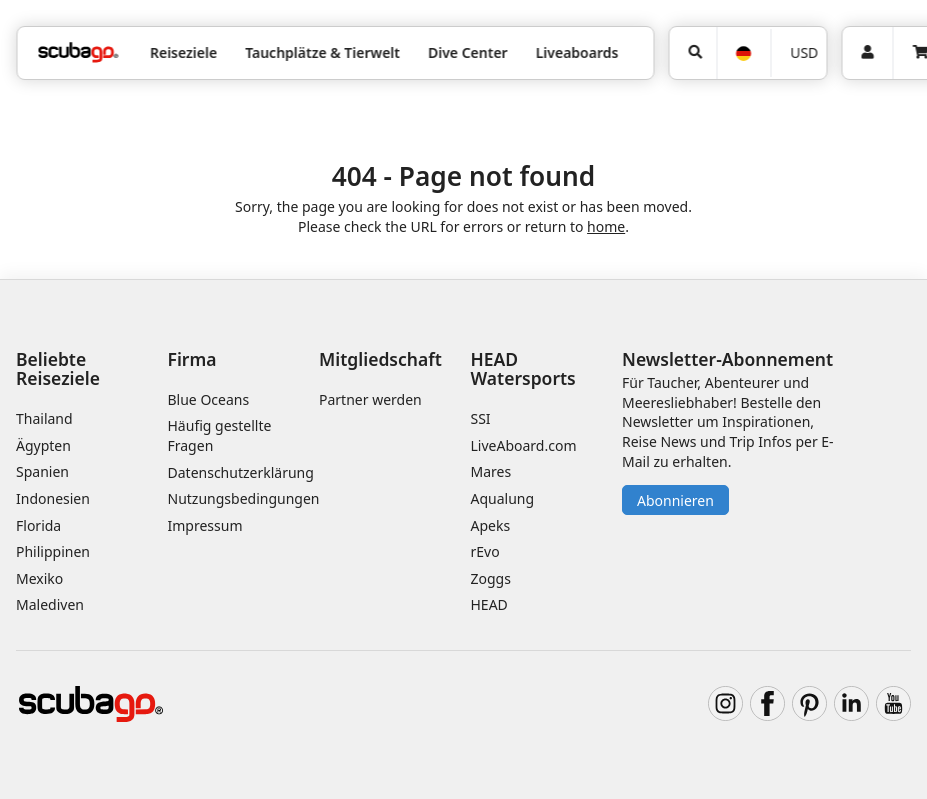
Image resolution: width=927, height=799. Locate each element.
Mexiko (39, 578)
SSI (481, 418)
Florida (38, 525)
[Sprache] (743, 53)
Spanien (42, 471)
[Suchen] (692, 53)
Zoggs (491, 578)
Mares (491, 471)
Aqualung (503, 498)
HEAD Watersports (523, 368)
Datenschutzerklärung (241, 472)
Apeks (491, 525)
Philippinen (53, 551)
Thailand (44, 418)
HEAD (489, 604)
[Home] (78, 52)
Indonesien (53, 498)
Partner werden (370, 399)
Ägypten (43, 445)
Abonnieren (675, 500)
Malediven (50, 604)
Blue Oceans (209, 399)
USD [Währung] (804, 52)
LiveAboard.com (524, 445)
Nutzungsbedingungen (244, 498)
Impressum (205, 525)
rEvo (485, 551)
